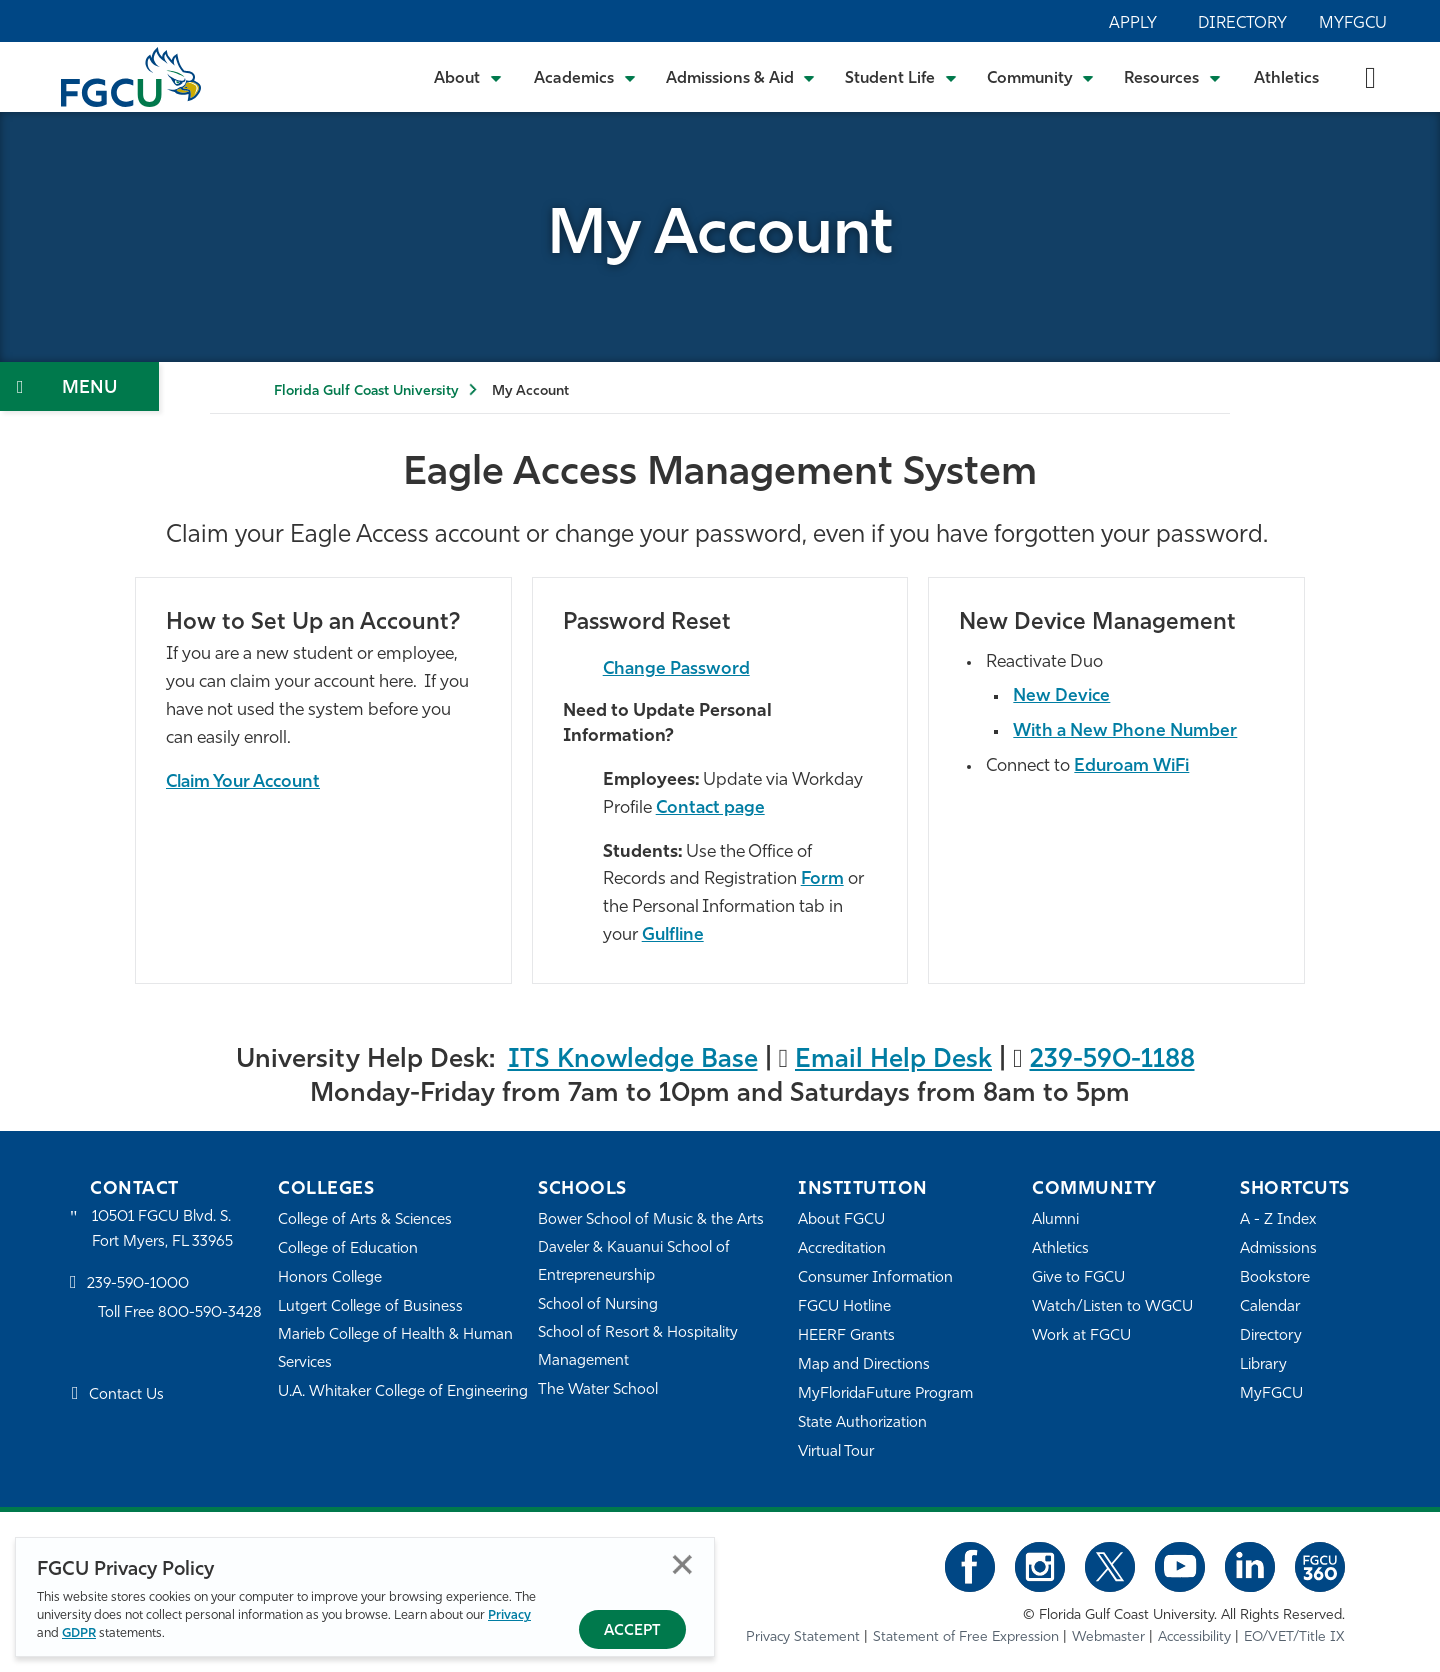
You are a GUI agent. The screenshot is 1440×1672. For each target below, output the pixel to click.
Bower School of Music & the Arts (651, 1220)
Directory (1242, 24)
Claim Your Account (243, 782)
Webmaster (1108, 1637)
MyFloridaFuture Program (885, 1394)
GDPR (79, 1633)
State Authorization (862, 1423)
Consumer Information (875, 1278)
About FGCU (841, 1220)
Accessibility (1194, 1637)
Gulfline (673, 935)
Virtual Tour (836, 1452)
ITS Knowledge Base (633, 1060)
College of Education (348, 1249)
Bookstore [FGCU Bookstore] (1275, 1278)
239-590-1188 (1112, 1060)
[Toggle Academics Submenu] (585, 77)
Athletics (1286, 79)
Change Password (676, 669)
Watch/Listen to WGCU (1112, 1307)
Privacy (509, 1615)
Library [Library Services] (1263, 1365)
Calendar (1270, 1307)
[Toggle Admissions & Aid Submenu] (741, 77)
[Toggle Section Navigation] (79, 386)
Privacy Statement (803, 1637)
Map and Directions (864, 1365)
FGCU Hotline (844, 1307)
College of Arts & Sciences (365, 1220)
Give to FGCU (1078, 1278)
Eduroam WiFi (1131, 766)
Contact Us (126, 1395)
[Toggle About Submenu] (469, 77)
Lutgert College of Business (370, 1307)
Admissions (1278, 1249)
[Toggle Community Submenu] (1041, 77)
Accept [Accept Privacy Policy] (632, 1631)
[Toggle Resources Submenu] (1172, 77)
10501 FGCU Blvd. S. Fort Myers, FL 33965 (162, 1229)
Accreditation (842, 1249)
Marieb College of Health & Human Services (395, 1349)
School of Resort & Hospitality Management (638, 1347)
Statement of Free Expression (966, 1637)
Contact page (710, 808)
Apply (1133, 24)
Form (822, 879)
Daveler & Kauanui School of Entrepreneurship (634, 1262)
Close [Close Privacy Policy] (682, 1564)
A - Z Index (1278, 1220)
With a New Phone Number (1125, 731)
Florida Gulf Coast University (366, 391)
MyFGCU (1353, 24)
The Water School (598, 1390)
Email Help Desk (893, 1060)
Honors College (330, 1278)
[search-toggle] (1370, 76)
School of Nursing (598, 1305)
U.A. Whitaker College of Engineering (403, 1392)
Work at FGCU (1081, 1336)
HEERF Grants (846, 1336)
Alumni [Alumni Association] (1055, 1220)
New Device (1061, 696)
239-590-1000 (138, 1284)
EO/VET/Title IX (1294, 1637)
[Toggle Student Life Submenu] (901, 77)
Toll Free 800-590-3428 (180, 1313)
